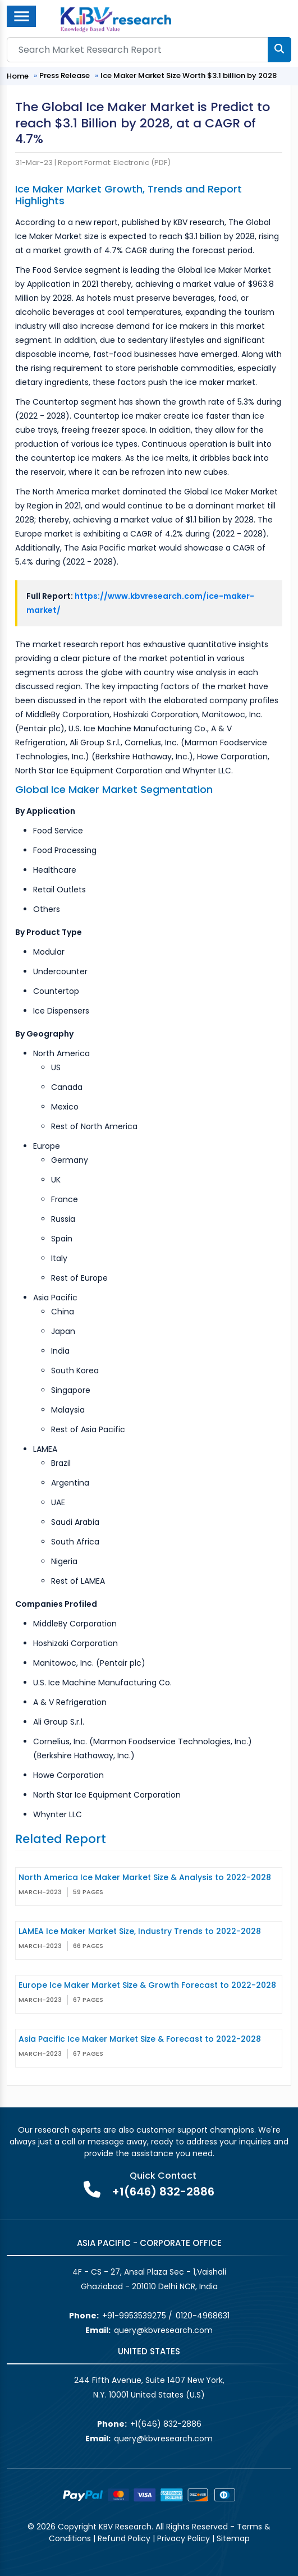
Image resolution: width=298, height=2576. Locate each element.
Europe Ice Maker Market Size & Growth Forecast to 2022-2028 (147, 1985)
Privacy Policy (183, 2538)
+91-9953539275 (134, 2315)
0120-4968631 (203, 2315)
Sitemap (233, 2538)
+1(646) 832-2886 (163, 2191)
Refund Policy (124, 2538)
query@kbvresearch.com (163, 2330)
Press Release (64, 75)
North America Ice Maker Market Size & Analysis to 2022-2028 (145, 1877)
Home (18, 76)
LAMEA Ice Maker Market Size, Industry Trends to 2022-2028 (140, 1931)
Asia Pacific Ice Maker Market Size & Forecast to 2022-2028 (140, 2039)
